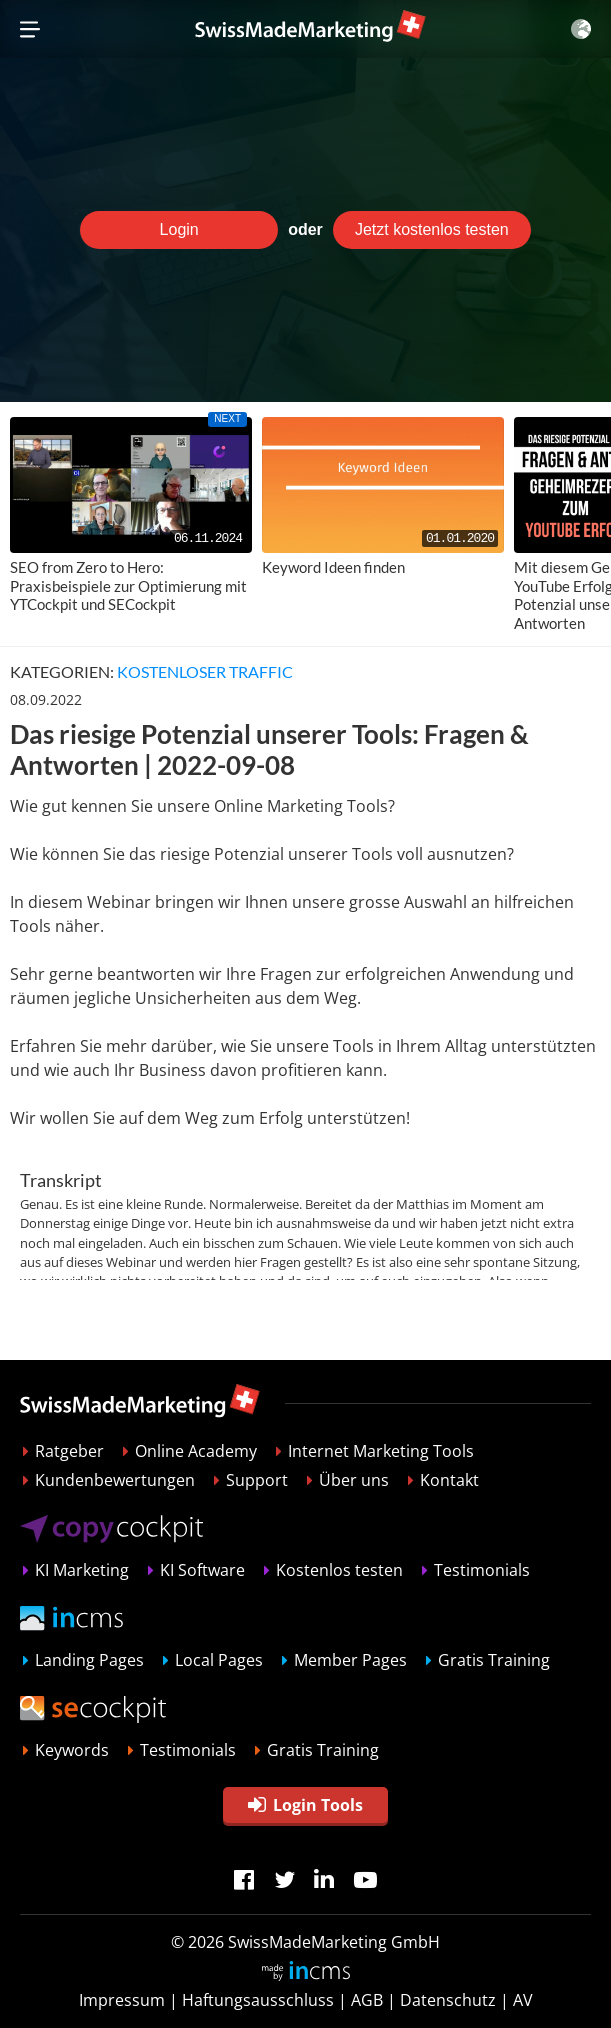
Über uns (354, 1480)
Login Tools (305, 1805)
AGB (367, 2000)
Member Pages (350, 1660)
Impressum (122, 2000)
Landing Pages (89, 1660)
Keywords (72, 1750)
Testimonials (482, 1570)
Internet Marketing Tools (381, 1451)
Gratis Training (494, 1660)
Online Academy (196, 1451)
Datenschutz (448, 2000)
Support (257, 1480)
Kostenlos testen (339, 1570)
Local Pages (219, 1660)
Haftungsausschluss (258, 2000)
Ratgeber (69, 1451)
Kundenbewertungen (115, 1480)
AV (523, 2000)
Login (179, 229)
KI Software (202, 1570)
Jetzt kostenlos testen (432, 229)
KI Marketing (82, 1570)
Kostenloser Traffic (205, 671)
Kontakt (449, 1480)
